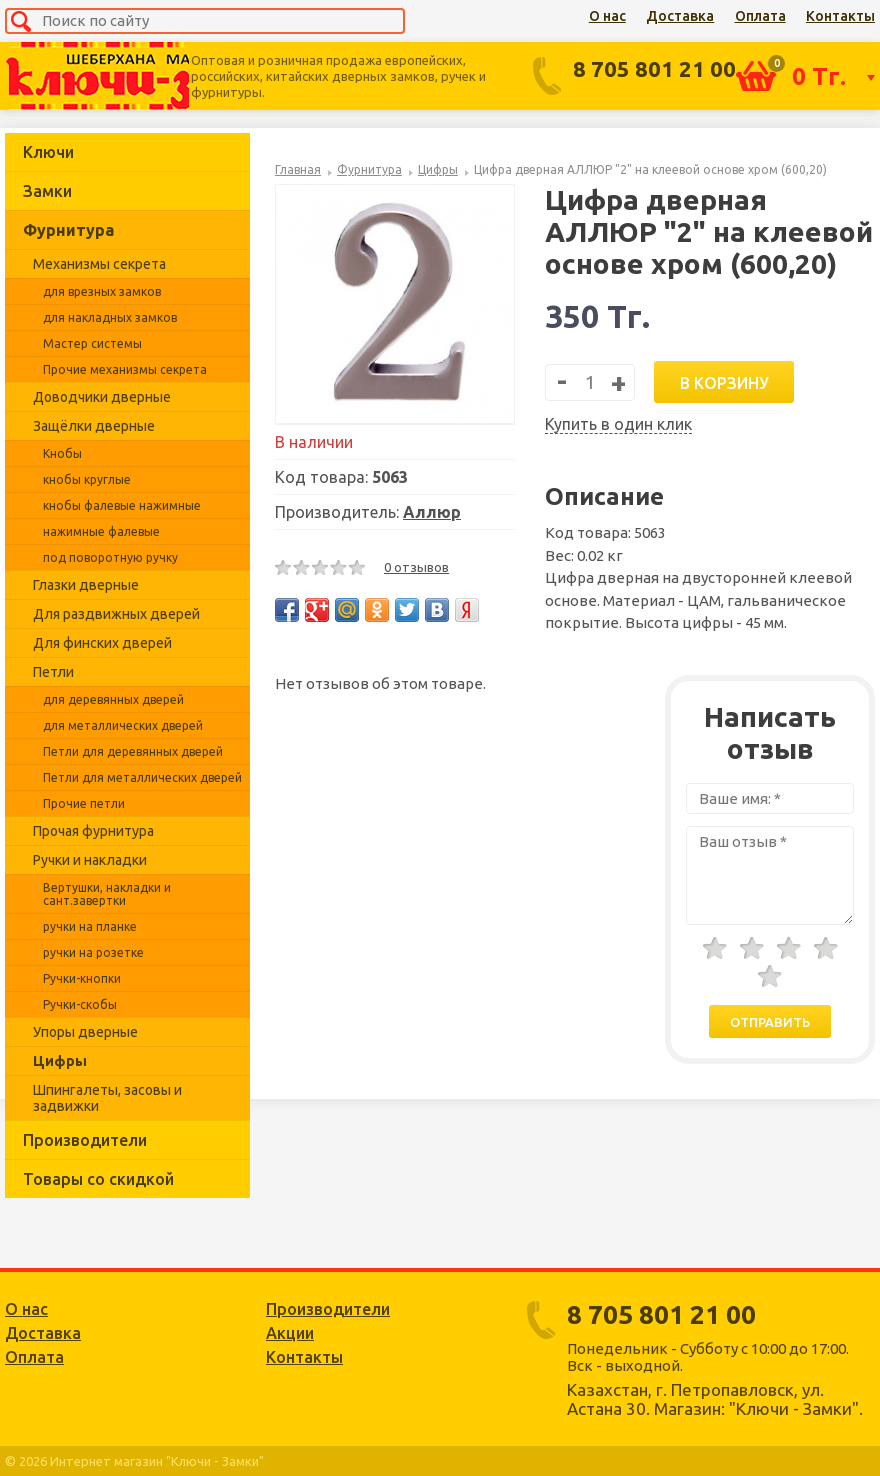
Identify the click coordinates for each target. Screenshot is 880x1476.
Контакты (840, 16)
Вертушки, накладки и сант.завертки (107, 894)
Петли (53, 672)
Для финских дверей (102, 643)
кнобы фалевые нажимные (122, 505)
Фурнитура (68, 230)
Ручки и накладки (90, 860)
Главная (298, 169)
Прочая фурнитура (93, 831)
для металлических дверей (123, 725)
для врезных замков (102, 291)
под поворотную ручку (110, 557)
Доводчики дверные (102, 397)
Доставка (680, 16)
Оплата (760, 16)
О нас (607, 16)
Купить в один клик (618, 424)
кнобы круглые (87, 479)
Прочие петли (84, 803)
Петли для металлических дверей (142, 777)
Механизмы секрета (99, 264)
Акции (290, 1333)
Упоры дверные (85, 1032)
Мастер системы (92, 343)
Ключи (48, 152)
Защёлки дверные (94, 426)
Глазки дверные (86, 585)
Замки (47, 191)
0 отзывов (416, 567)
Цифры (60, 1061)
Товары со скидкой (98, 1179)
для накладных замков (110, 317)
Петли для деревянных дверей (133, 751)
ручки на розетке (93, 952)
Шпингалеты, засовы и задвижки (107, 1098)
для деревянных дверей (113, 699)
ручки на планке (90, 926)
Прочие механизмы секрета (125, 369)
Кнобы (62, 453)
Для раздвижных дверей (116, 614)
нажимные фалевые (101, 531)
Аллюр (432, 512)
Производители (85, 1140)
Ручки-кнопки (82, 978)
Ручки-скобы (80, 1004)
